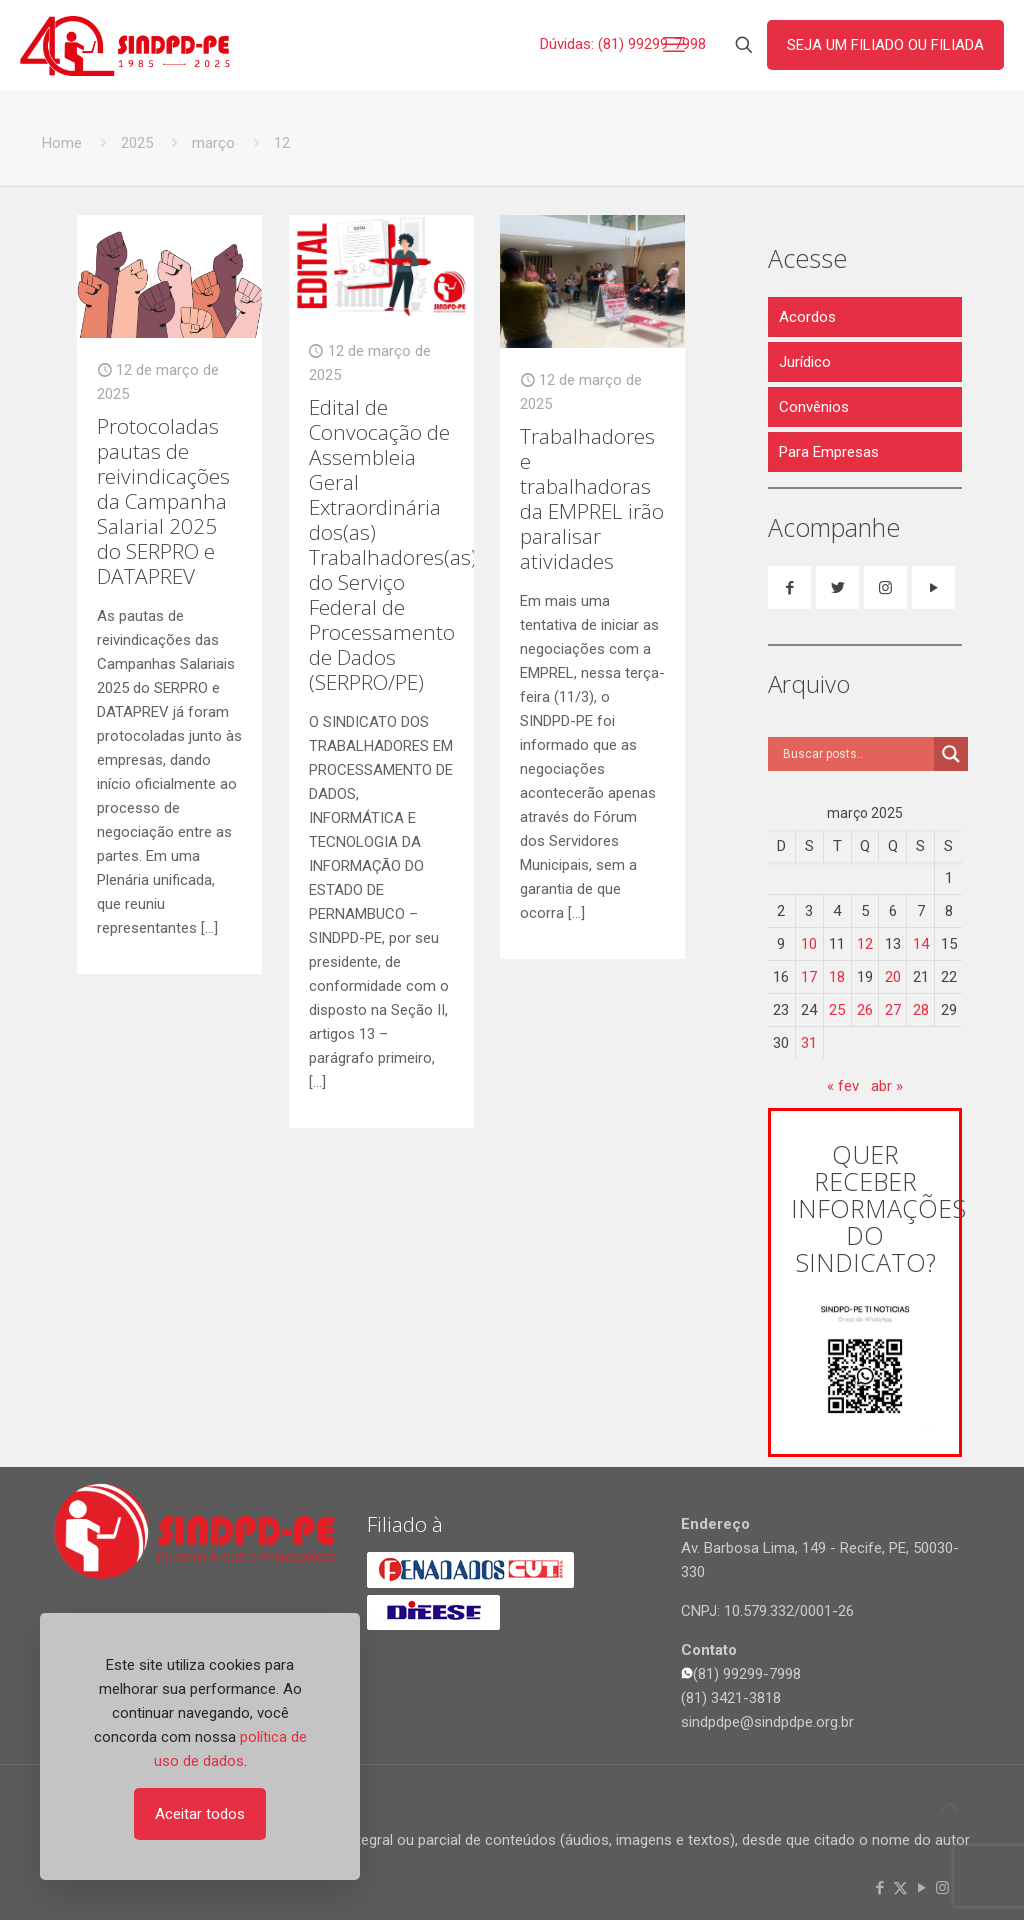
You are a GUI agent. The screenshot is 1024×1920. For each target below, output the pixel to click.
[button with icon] (789, 587)
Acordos (807, 317)
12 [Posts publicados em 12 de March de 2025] (865, 944)
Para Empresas (829, 452)
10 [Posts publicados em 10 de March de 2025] (809, 944)
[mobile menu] (674, 45)
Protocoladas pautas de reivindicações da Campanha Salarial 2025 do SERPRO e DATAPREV (163, 501)
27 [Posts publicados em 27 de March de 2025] (893, 1010)
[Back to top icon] (949, 1807)
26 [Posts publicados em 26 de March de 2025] (865, 1010)
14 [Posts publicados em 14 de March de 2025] (921, 944)
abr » (887, 1086)
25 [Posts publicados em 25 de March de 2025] (837, 1010)
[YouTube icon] (921, 1888)
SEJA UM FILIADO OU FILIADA (885, 45)
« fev (843, 1086)
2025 (137, 143)
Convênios (814, 407)
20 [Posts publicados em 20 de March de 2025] (893, 977)
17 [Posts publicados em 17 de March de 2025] (809, 977)
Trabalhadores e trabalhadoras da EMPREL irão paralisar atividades (592, 498)
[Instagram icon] (942, 1888)
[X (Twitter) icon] (900, 1888)
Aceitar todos (200, 1814)
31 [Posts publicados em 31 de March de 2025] (809, 1043)
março (213, 143)
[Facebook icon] (879, 1888)
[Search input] (856, 754)
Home (62, 143)
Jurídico (805, 362)
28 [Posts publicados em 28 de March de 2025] (921, 1010)
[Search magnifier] (951, 754)
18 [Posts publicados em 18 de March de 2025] (837, 977)
